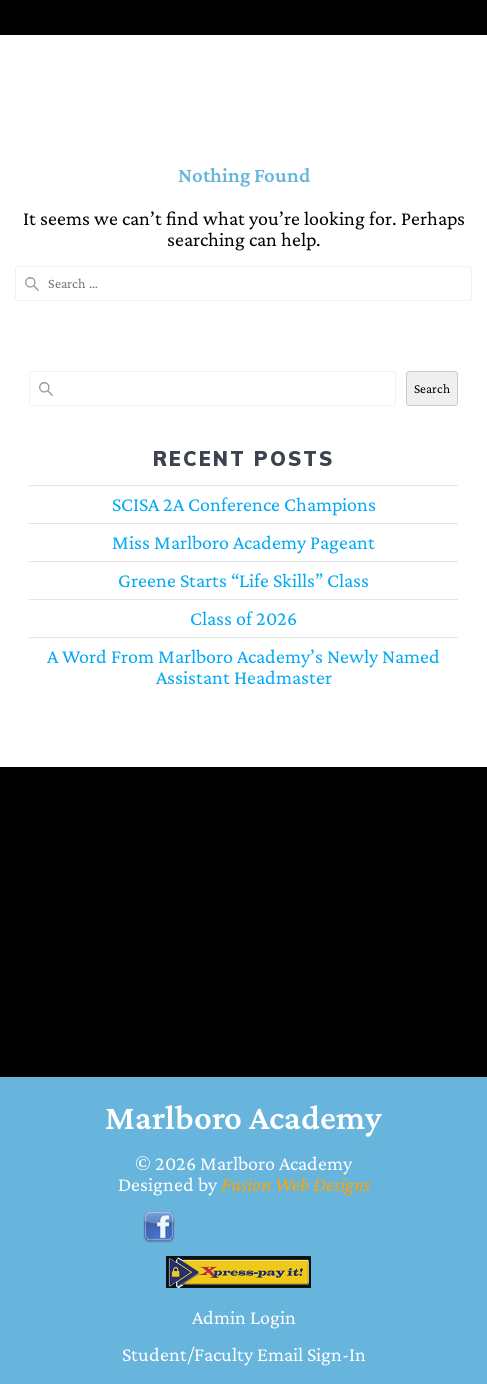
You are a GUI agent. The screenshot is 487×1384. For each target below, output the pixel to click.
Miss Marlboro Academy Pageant (243, 542)
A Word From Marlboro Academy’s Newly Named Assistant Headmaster (243, 666)
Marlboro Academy (276, 1163)
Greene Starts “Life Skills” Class (243, 580)
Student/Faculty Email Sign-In (244, 1354)
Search (432, 388)
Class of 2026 (243, 618)
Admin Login (244, 1317)
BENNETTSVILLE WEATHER (228, 882)
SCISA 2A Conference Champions (244, 504)
